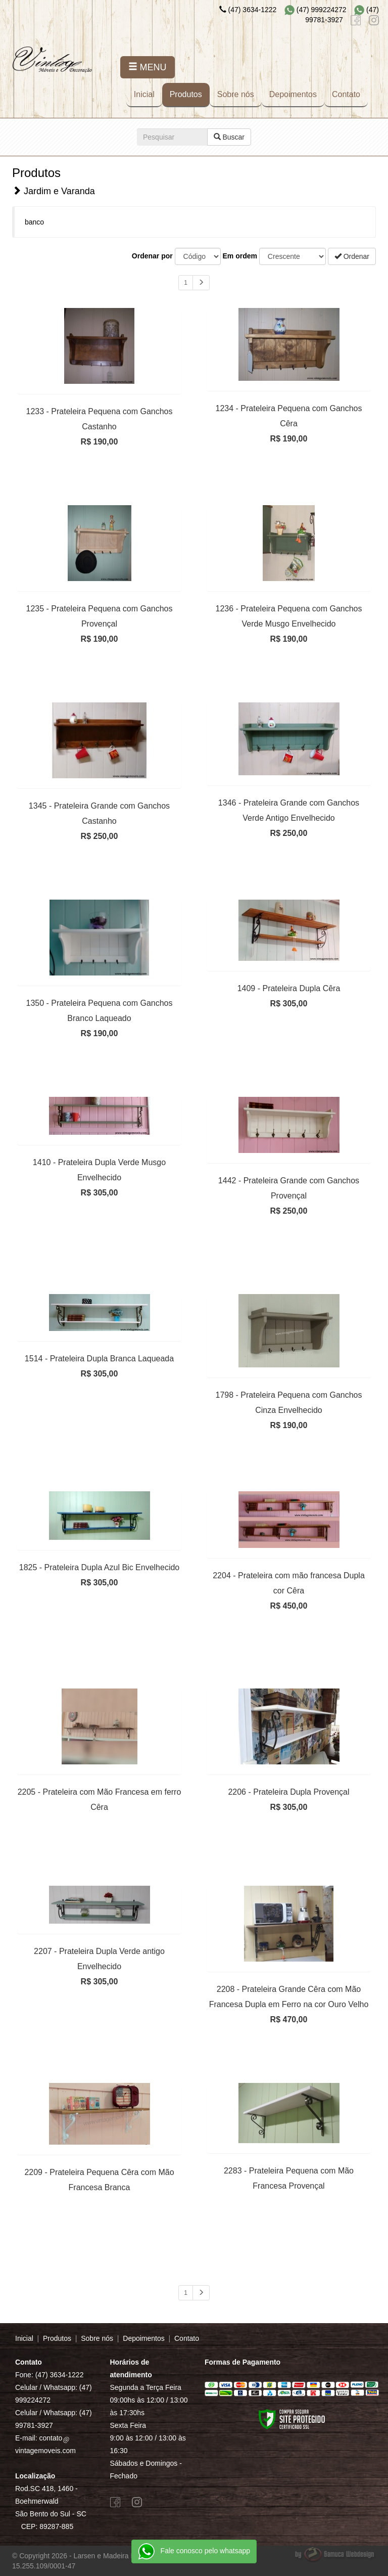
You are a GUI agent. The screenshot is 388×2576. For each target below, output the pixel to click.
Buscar (229, 137)
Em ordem (240, 256)
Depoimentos (293, 94)
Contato (346, 94)
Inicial (144, 94)
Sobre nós (235, 94)
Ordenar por (152, 256)
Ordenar (351, 256)
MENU (147, 67)
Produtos (186, 94)
